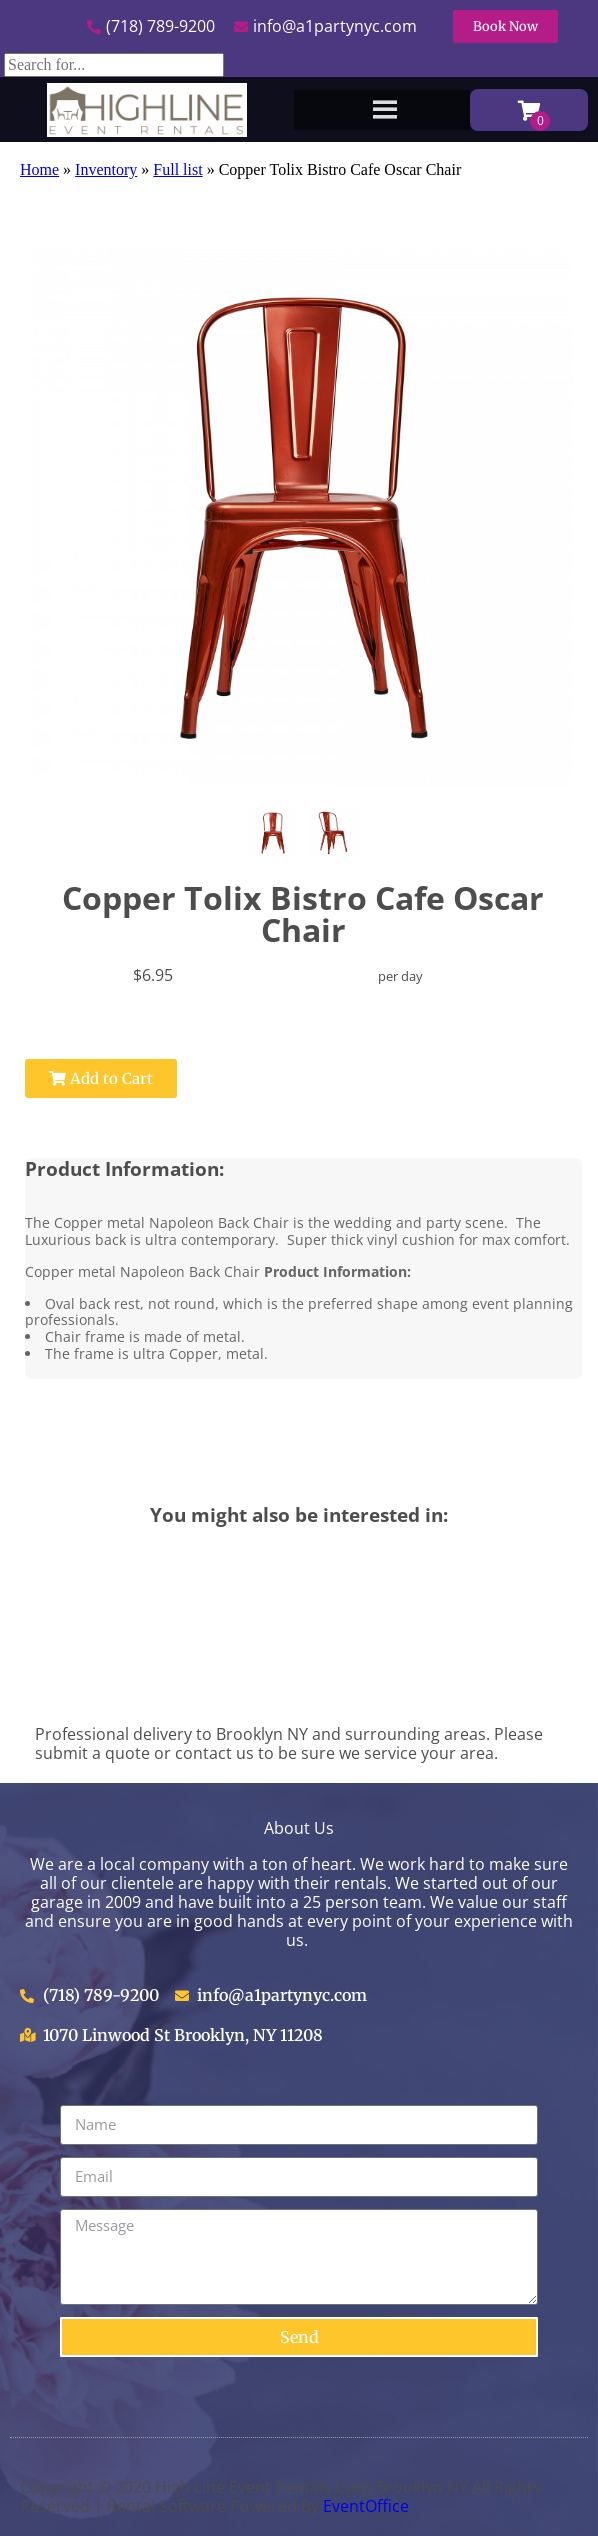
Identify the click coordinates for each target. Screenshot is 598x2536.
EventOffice (366, 2506)
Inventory (106, 169)
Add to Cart (101, 1078)
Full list (177, 169)
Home (39, 169)
